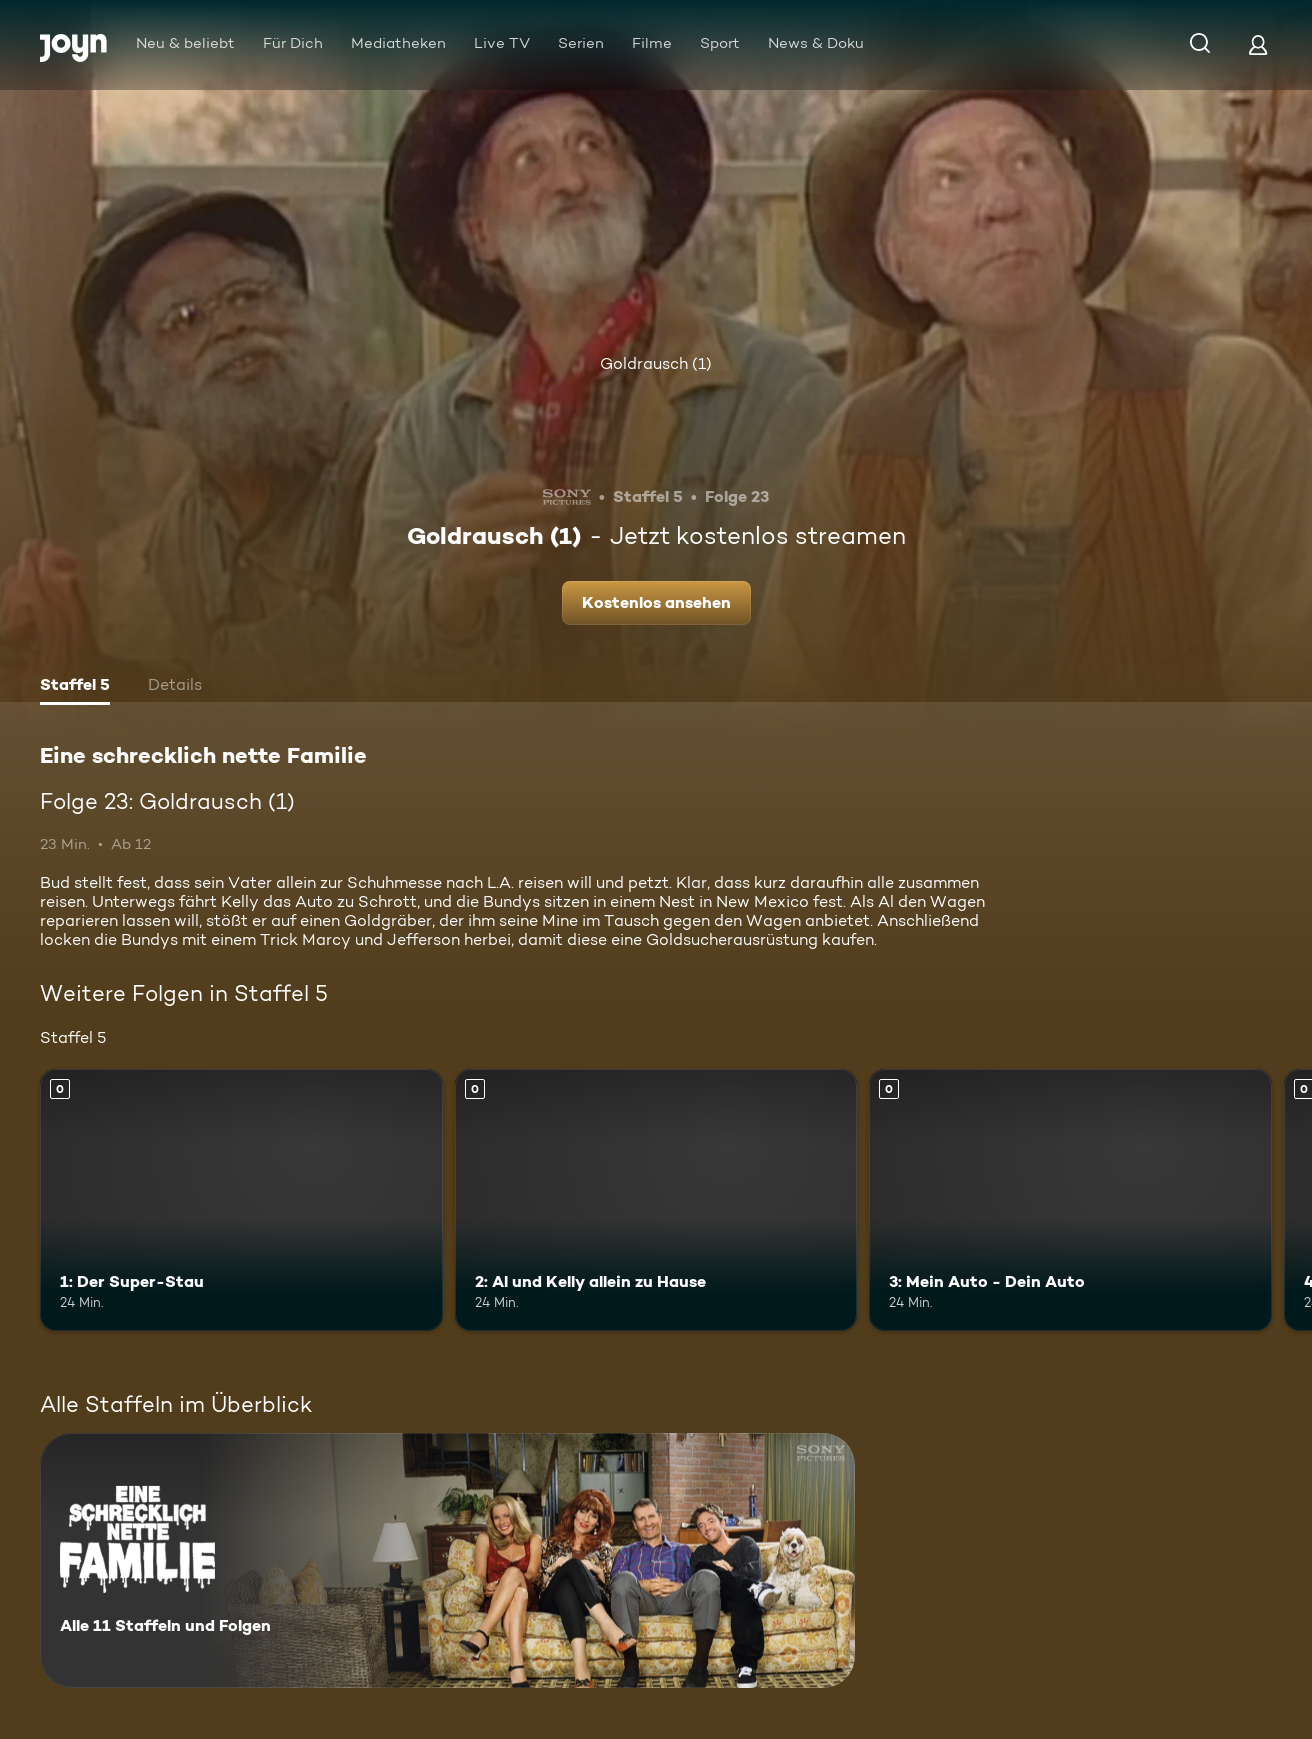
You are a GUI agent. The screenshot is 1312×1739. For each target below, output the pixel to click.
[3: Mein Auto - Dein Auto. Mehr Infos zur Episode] (1070, 1200)
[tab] (75, 687)
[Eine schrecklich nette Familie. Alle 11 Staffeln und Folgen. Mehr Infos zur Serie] (447, 1560)
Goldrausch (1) (656, 363)
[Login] (1258, 44)
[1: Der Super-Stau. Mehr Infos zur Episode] (241, 1200)
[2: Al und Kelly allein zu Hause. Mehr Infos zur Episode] (656, 1200)
